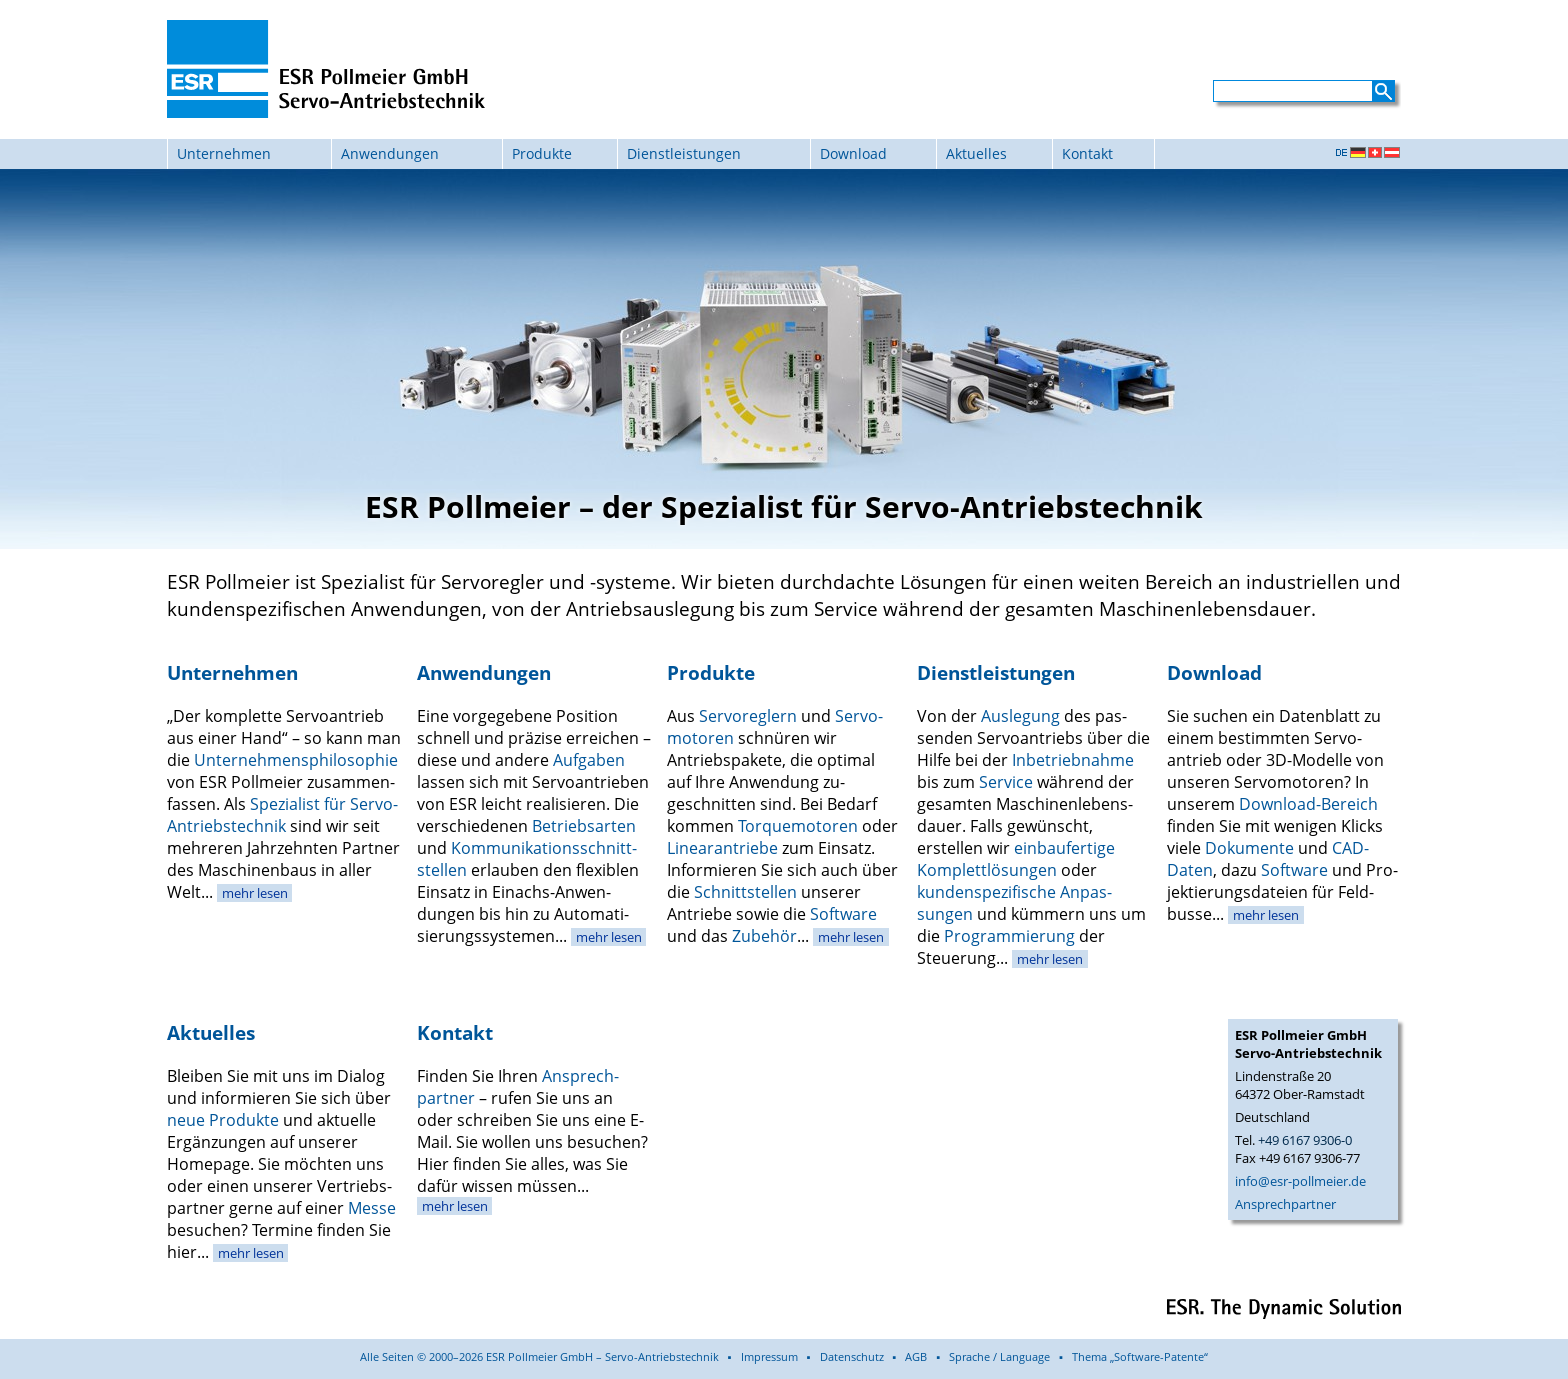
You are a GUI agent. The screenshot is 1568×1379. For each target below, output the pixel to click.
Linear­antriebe (722, 848)
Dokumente (1249, 848)
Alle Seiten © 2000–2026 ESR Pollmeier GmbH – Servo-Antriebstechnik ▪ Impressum (579, 1356)
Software (843, 914)
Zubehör (764, 936)
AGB (916, 1356)
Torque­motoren (798, 826)
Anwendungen (390, 153)
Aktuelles (976, 153)
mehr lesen (255, 893)
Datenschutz (852, 1356)
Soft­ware (1294, 870)
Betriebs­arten (584, 826)
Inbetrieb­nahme (1073, 760)
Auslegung (1020, 716)
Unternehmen (224, 153)
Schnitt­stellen (745, 892)
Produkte (542, 153)
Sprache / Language (999, 1356)
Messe (372, 1208)
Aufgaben (589, 760)
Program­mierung (1009, 936)
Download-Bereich (1308, 804)
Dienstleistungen (684, 153)
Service (1006, 782)
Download (853, 153)
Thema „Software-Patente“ (1140, 1356)
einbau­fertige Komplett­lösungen (1016, 859)
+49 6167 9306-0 (1305, 1140)
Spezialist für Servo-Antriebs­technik (282, 815)
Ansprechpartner (1285, 1204)
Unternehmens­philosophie (296, 760)
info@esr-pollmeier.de (1300, 1181)
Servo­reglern (748, 716)
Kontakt (1087, 153)
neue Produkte (223, 1120)
